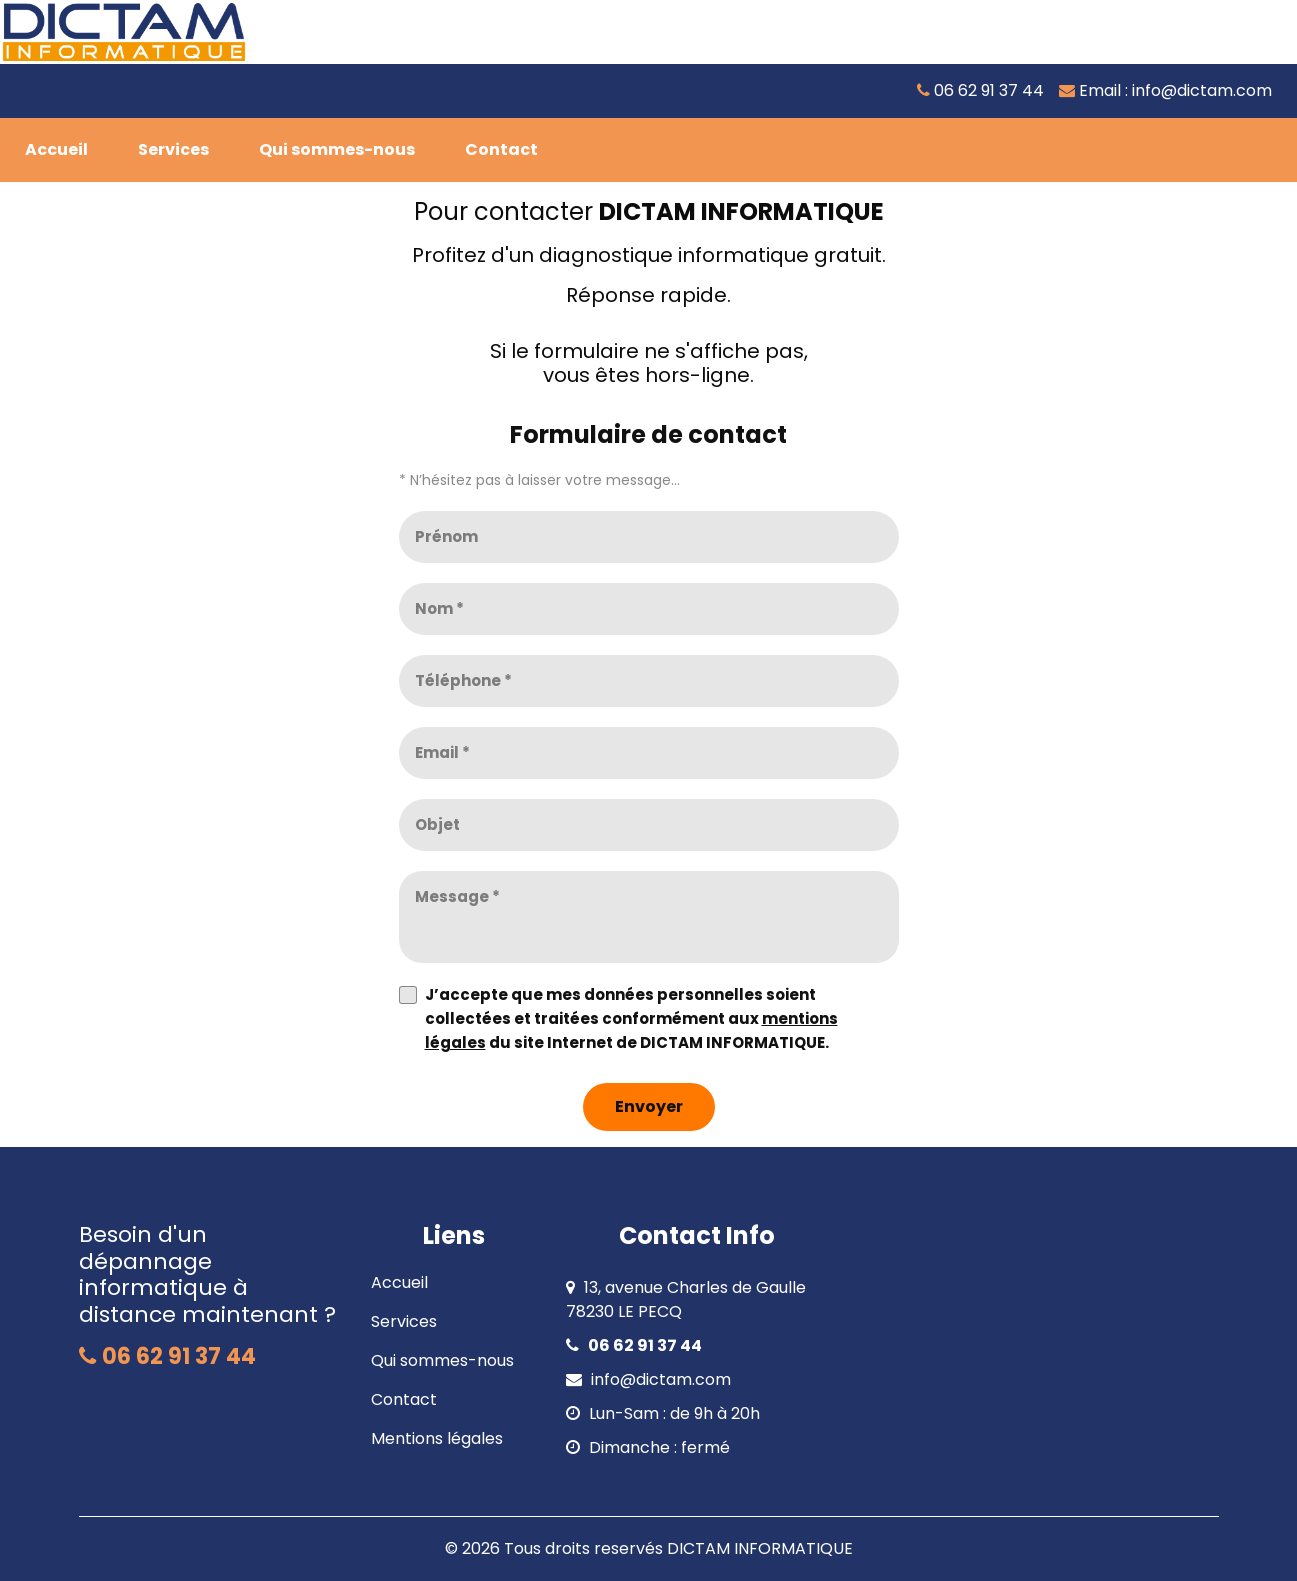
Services (404, 1321)
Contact (404, 1399)
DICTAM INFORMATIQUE (760, 1548)
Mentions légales (437, 1438)
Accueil (399, 1282)
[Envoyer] (649, 1107)
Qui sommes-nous (442, 1360)
